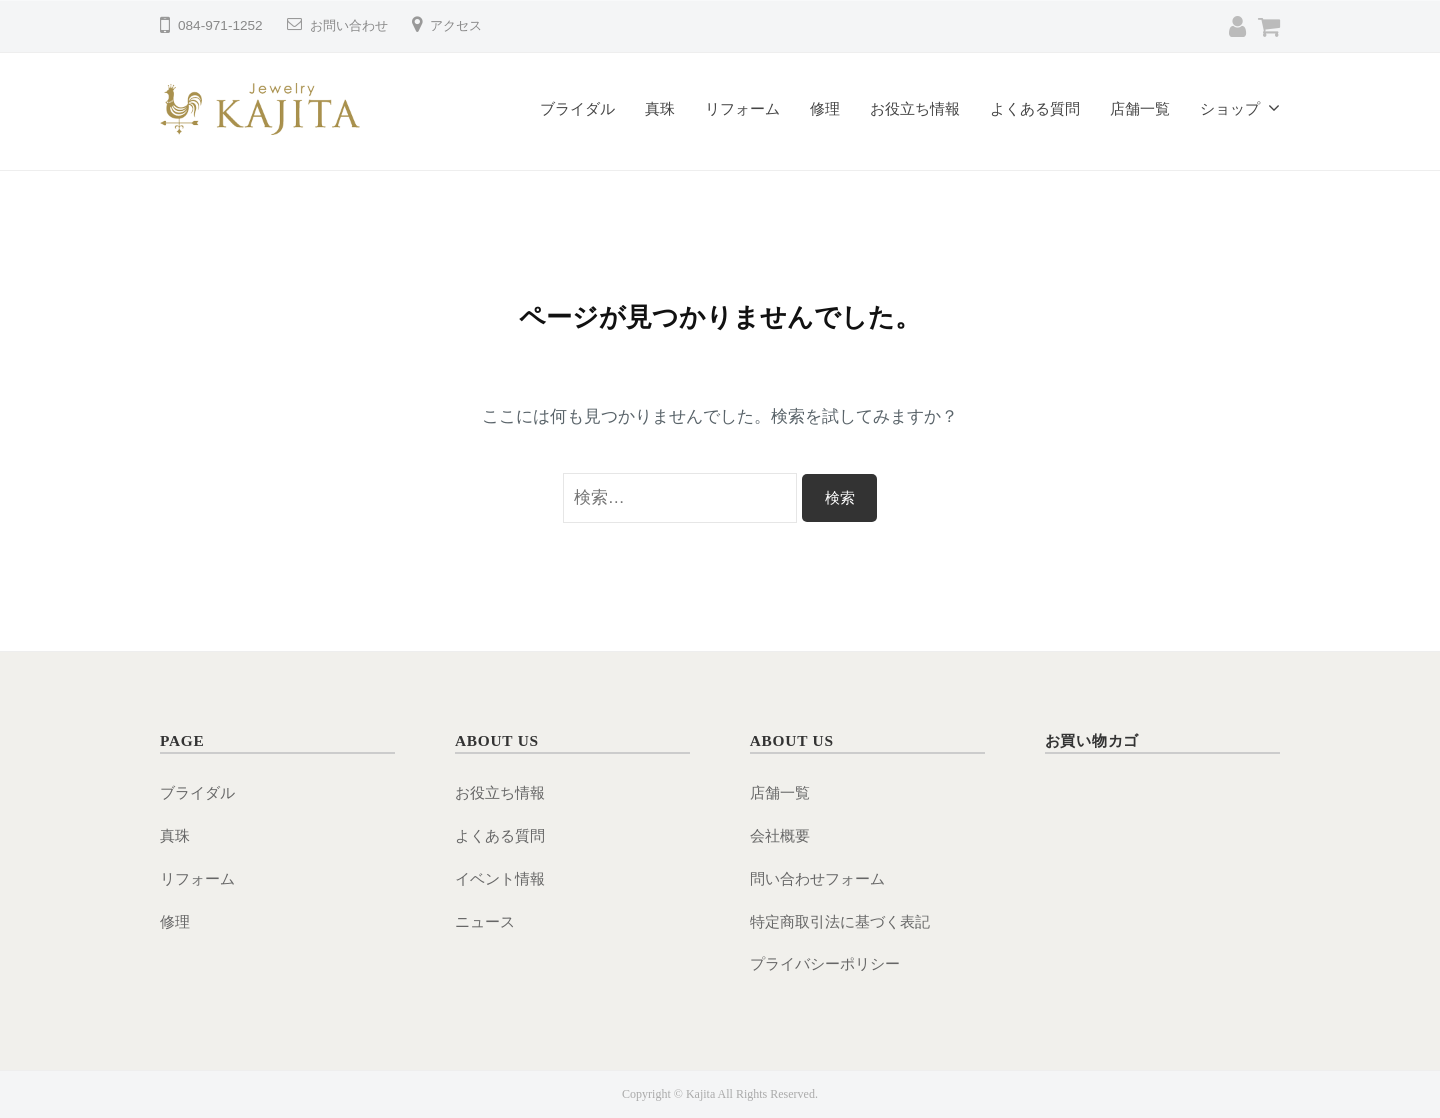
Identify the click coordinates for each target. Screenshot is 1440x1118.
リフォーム (742, 108)
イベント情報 (500, 878)
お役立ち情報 (915, 108)
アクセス (464, 25)
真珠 (660, 108)
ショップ (1230, 108)
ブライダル (577, 108)
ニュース (485, 921)
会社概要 (780, 835)
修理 (825, 108)
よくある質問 (1035, 108)
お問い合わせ (352, 25)
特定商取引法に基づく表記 (840, 921)
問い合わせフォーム (817, 878)
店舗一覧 (1140, 108)
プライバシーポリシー (825, 963)
